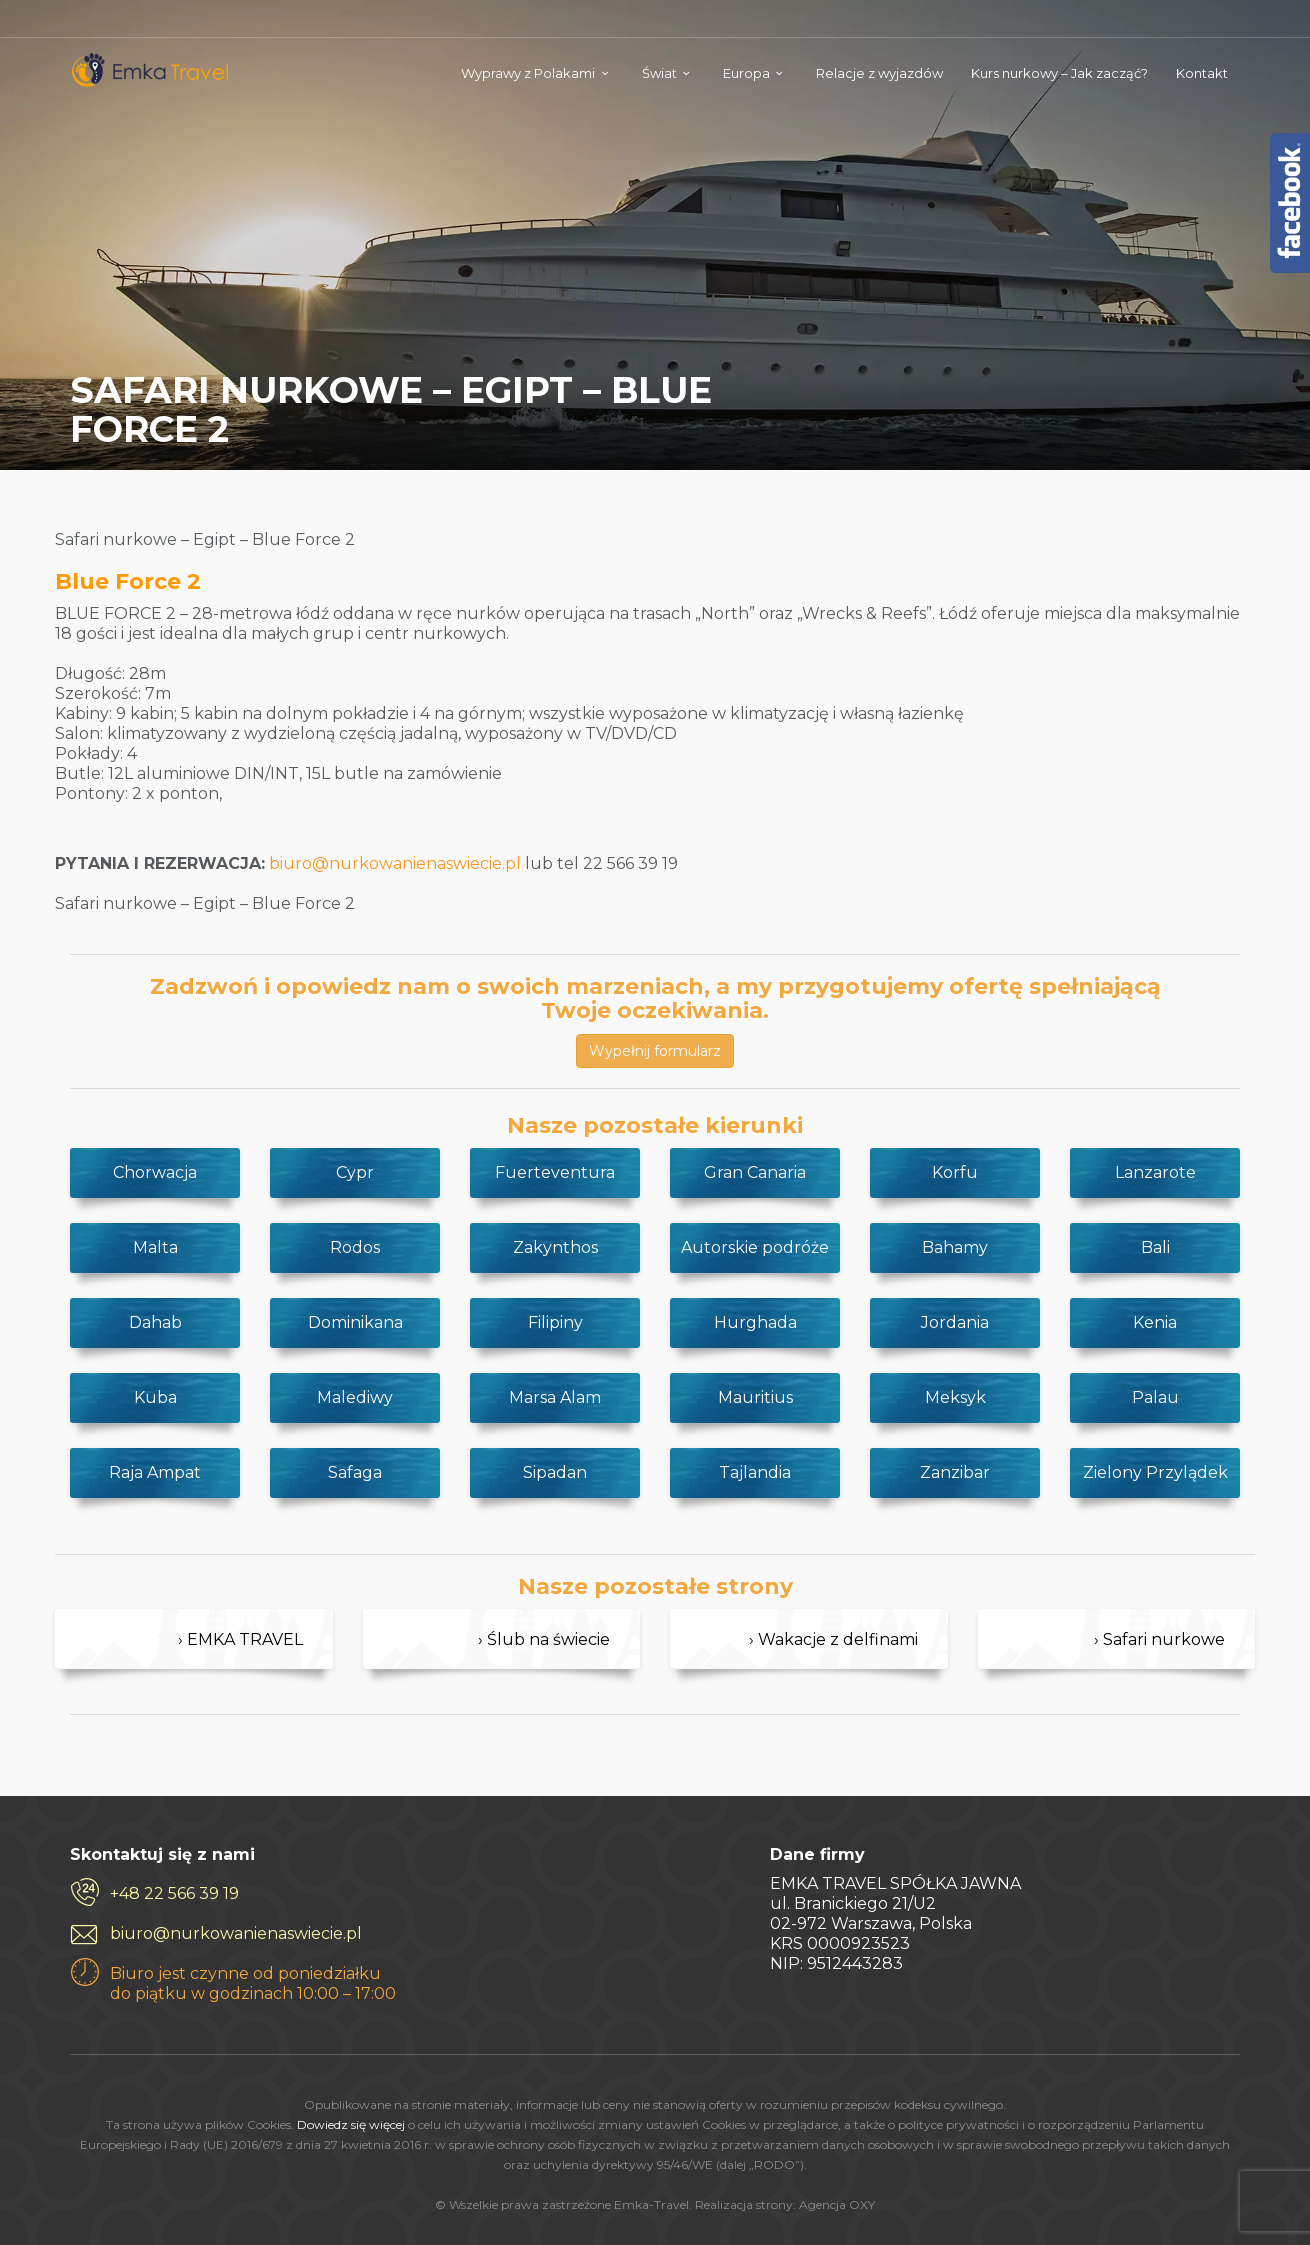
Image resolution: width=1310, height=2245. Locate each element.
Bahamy (955, 1247)
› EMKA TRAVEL (240, 1639)
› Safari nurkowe (1159, 1639)
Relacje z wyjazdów (879, 73)
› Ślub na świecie (544, 1639)
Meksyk (955, 1397)
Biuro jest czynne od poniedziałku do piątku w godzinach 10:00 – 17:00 (253, 1983)
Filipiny (555, 1322)
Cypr (355, 1172)
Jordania (955, 1322)
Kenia (1155, 1322)
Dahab (155, 1322)
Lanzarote (1155, 1172)
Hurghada (755, 1322)
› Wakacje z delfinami (833, 1639)
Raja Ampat (155, 1472)
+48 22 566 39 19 (174, 1893)
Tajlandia (755, 1472)
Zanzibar (955, 1472)
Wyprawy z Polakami (528, 73)
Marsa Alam (555, 1397)
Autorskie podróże (755, 1247)
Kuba (155, 1397)
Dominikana (355, 1322)
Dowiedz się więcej (351, 2124)
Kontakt (1202, 73)
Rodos (355, 1247)
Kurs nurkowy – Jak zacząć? (1059, 73)
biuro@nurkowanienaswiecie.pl (395, 863)
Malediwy (355, 1397)
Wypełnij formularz (655, 1051)
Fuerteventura (555, 1172)
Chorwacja (155, 1172)
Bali (1155, 1247)
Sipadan (555, 1472)
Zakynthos (555, 1247)
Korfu (955, 1172)
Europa (746, 73)
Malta (155, 1247)
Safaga (355, 1472)
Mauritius (755, 1397)
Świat (659, 73)
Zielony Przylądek (1155, 1472)
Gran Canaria (755, 1172)
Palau (1155, 1397)
